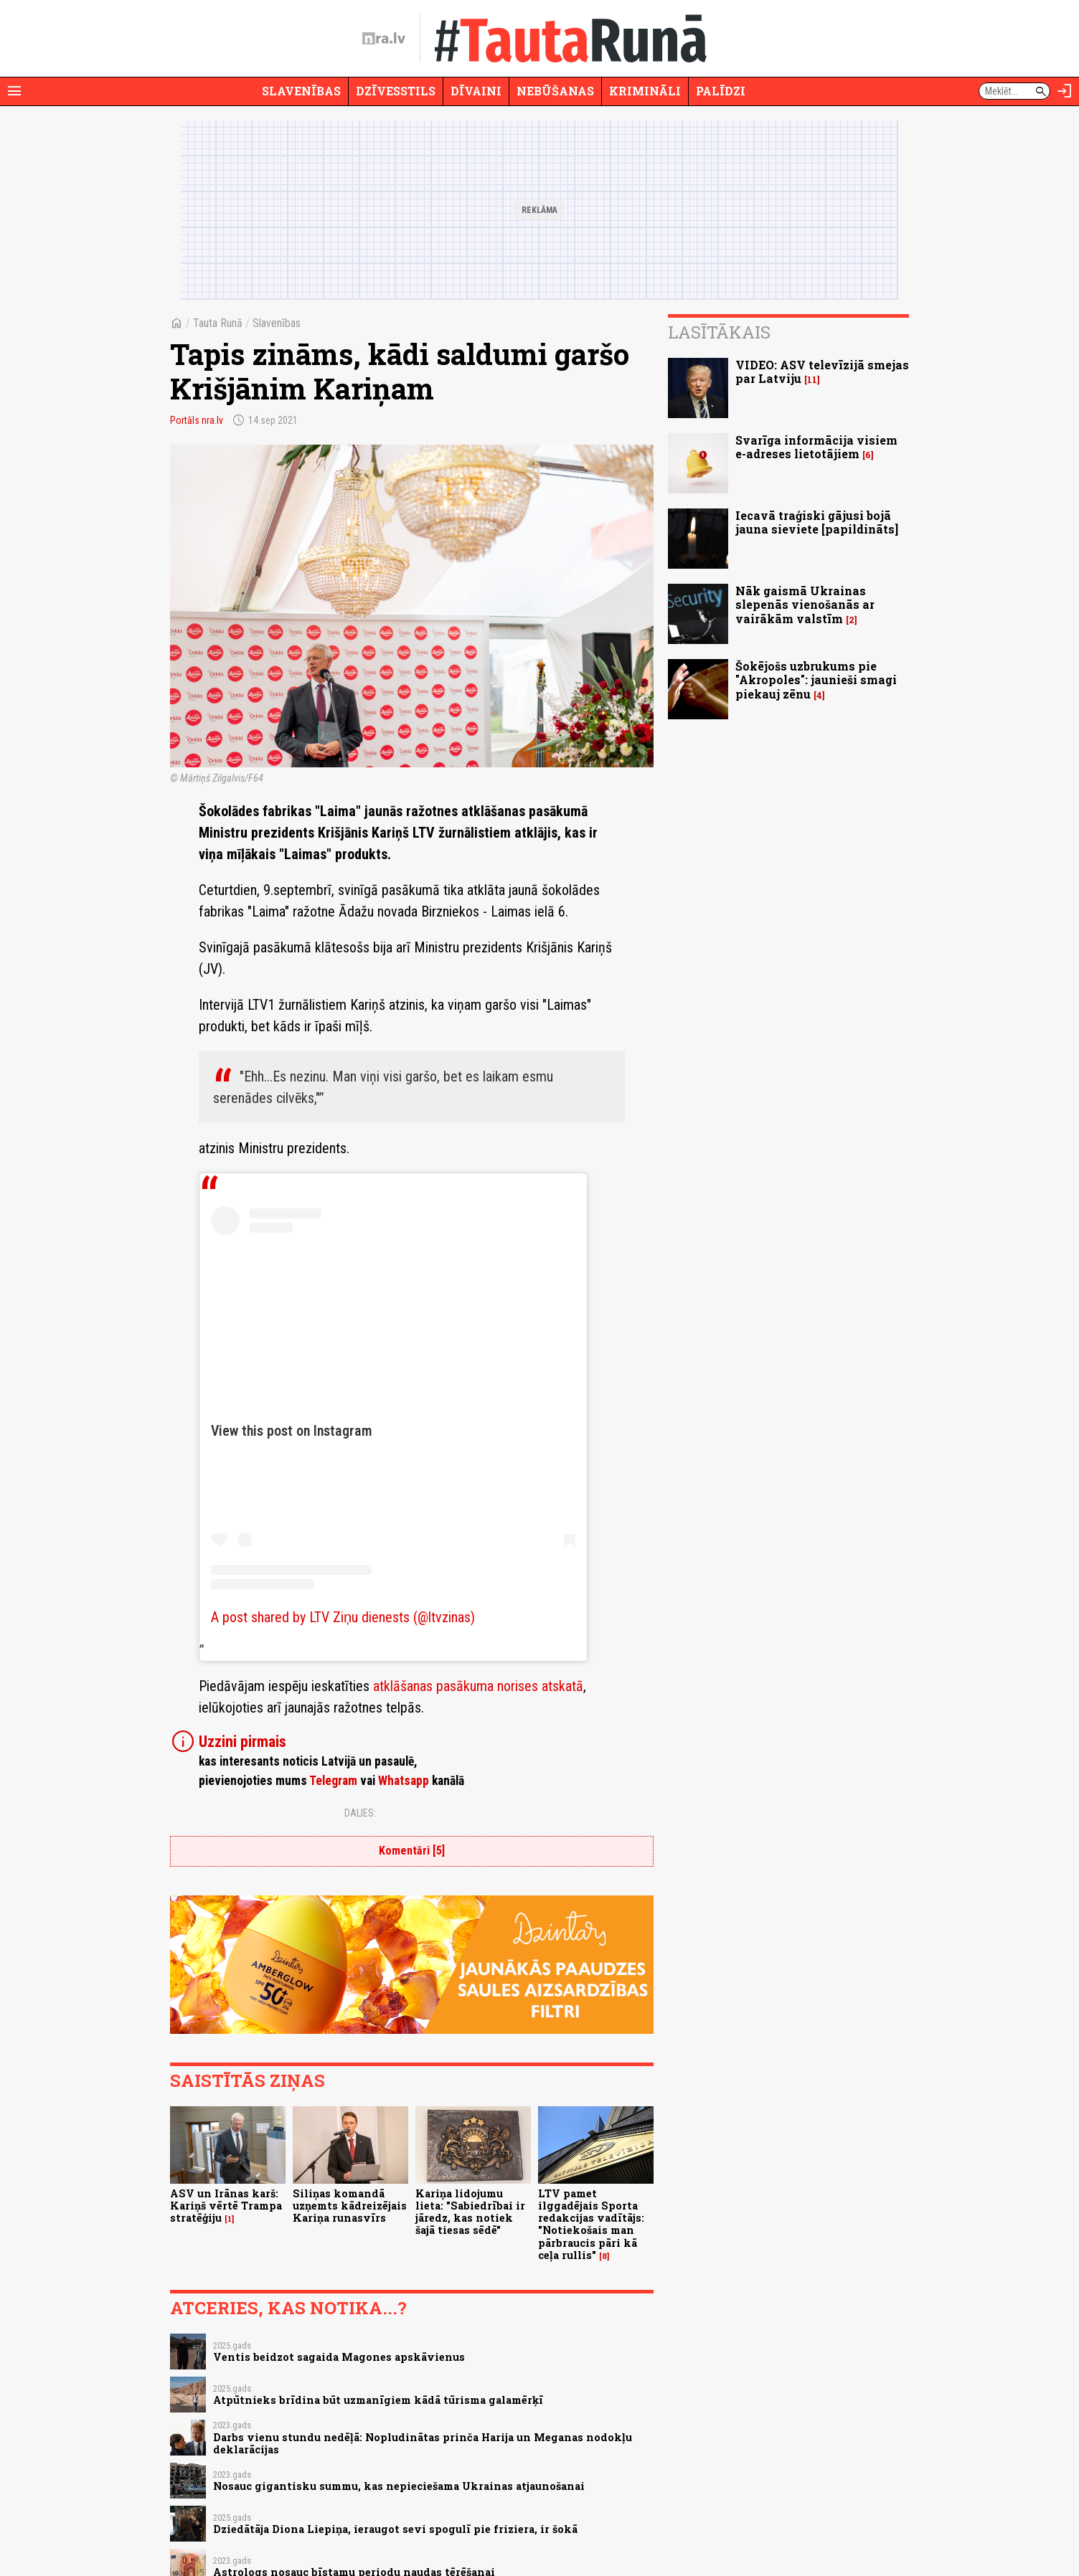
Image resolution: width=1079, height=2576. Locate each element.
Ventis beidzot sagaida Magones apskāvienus (339, 2357)
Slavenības (301, 90)
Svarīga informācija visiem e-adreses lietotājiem (816, 446)
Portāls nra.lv (196, 420)
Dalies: (360, 1813)
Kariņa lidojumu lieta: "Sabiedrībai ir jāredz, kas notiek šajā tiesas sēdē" (470, 2212)
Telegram (333, 1781)
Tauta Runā (217, 323)
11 (812, 379)
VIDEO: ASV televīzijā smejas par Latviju (822, 371)
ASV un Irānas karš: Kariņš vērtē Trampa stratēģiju (226, 2206)
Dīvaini (476, 90)
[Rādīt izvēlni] (14, 91)
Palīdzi (720, 90)
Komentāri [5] (412, 1850)
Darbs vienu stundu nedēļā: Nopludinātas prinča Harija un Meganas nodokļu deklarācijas (422, 2443)
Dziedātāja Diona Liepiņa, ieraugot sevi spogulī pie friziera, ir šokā (395, 2529)
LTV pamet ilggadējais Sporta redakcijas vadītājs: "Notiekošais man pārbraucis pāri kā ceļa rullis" (591, 2224)
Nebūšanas (555, 90)
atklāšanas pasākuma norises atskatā (478, 1686)
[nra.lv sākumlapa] (383, 38)
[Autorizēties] (1064, 91)
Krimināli (645, 90)
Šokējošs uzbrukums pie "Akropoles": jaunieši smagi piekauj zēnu (816, 679)
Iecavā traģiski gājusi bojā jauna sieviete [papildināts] (816, 522)
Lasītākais (719, 332)
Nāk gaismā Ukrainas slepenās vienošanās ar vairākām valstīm (805, 604)
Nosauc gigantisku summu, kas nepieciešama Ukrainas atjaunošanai (399, 2486)
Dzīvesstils (395, 90)
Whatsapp (403, 1781)
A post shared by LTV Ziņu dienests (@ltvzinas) (343, 1617)
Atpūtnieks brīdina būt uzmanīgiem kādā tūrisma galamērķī (378, 2400)
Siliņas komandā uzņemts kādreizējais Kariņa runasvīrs (350, 2206)
